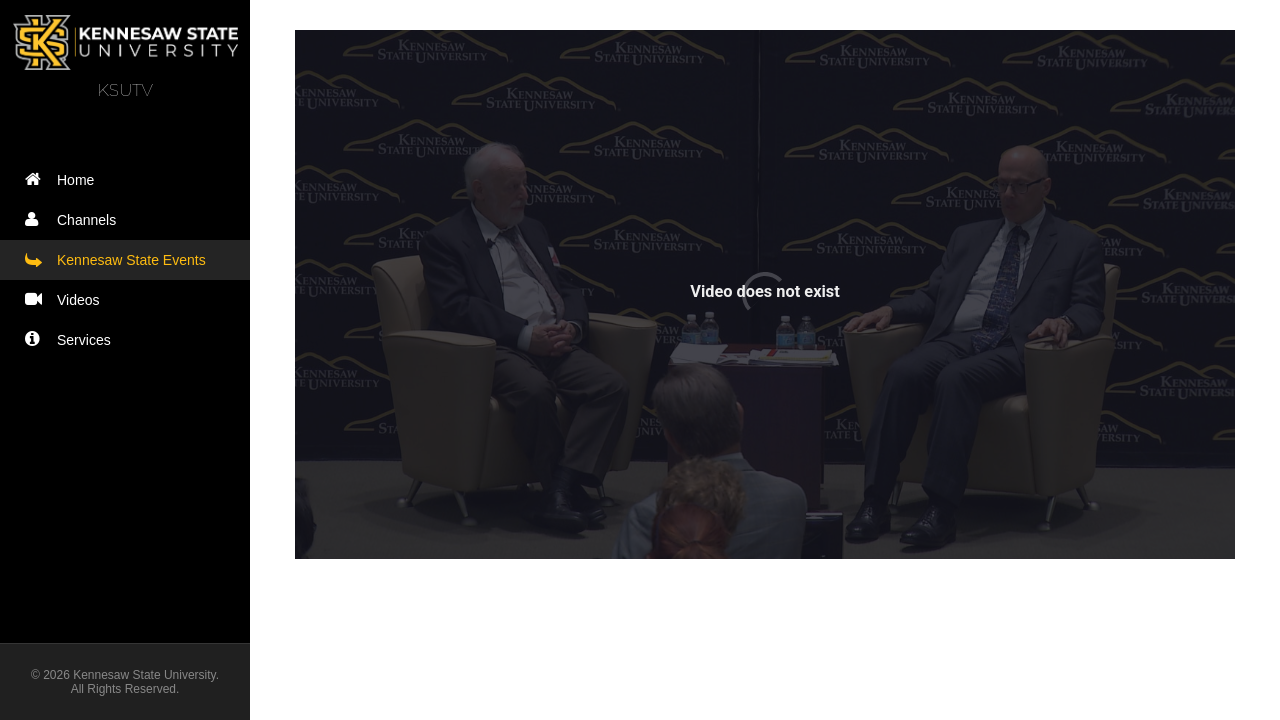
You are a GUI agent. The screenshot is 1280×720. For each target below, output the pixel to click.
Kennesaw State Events (120, 259)
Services (72, 339)
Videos (67, 299)
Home (64, 179)
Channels (75, 219)
